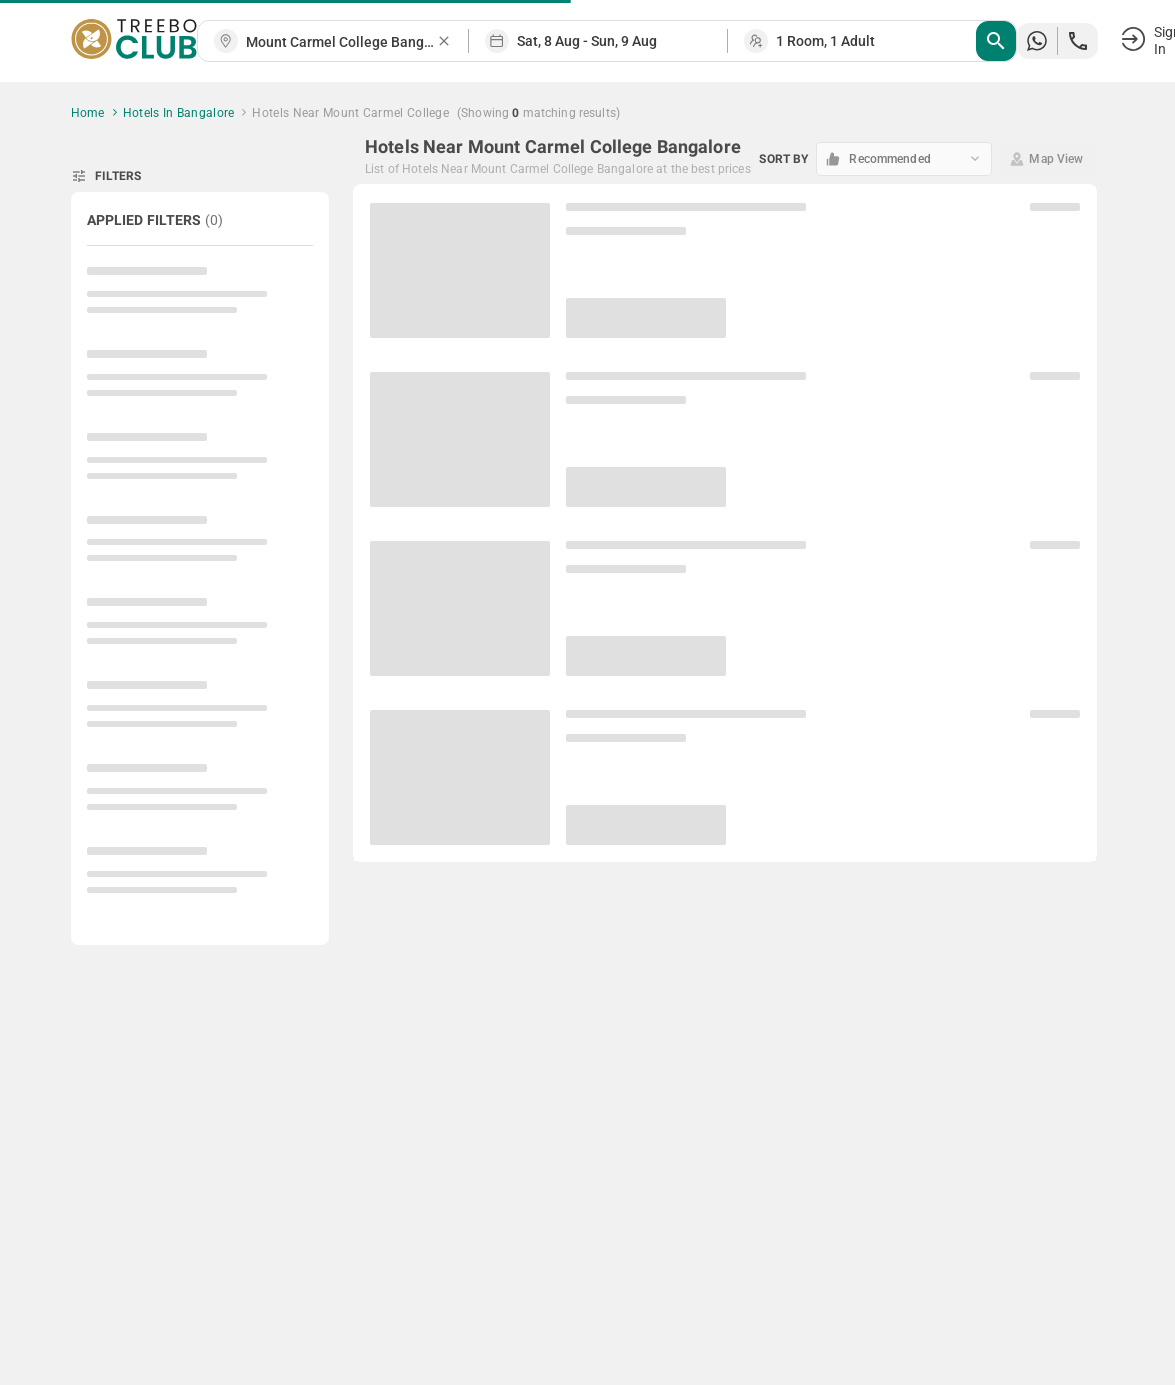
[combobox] (341, 42)
